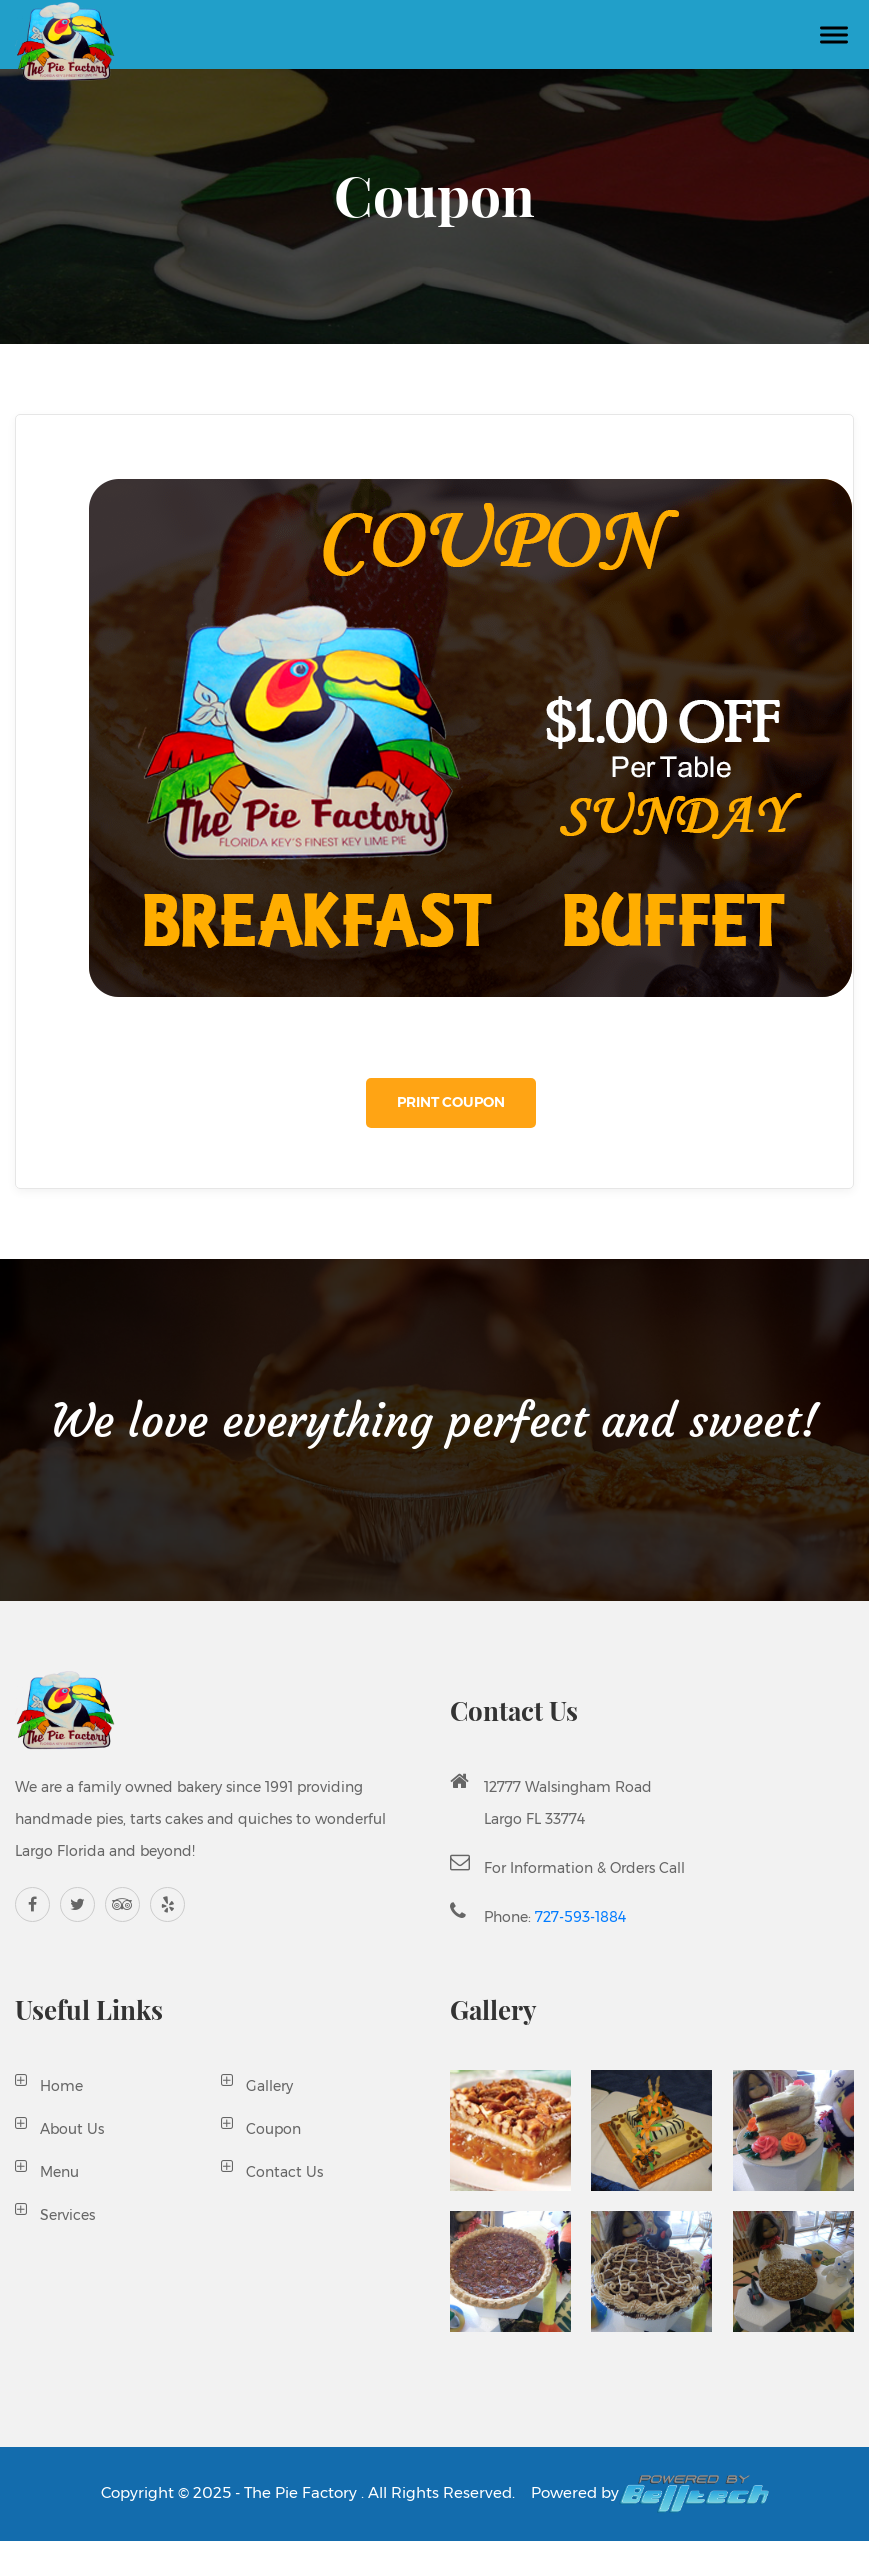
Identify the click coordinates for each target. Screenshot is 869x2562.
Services (67, 2215)
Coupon (273, 2129)
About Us (72, 2129)
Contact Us (284, 2172)
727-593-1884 (580, 1917)
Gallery (269, 2086)
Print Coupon (451, 1102)
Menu (59, 2172)
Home (61, 2086)
